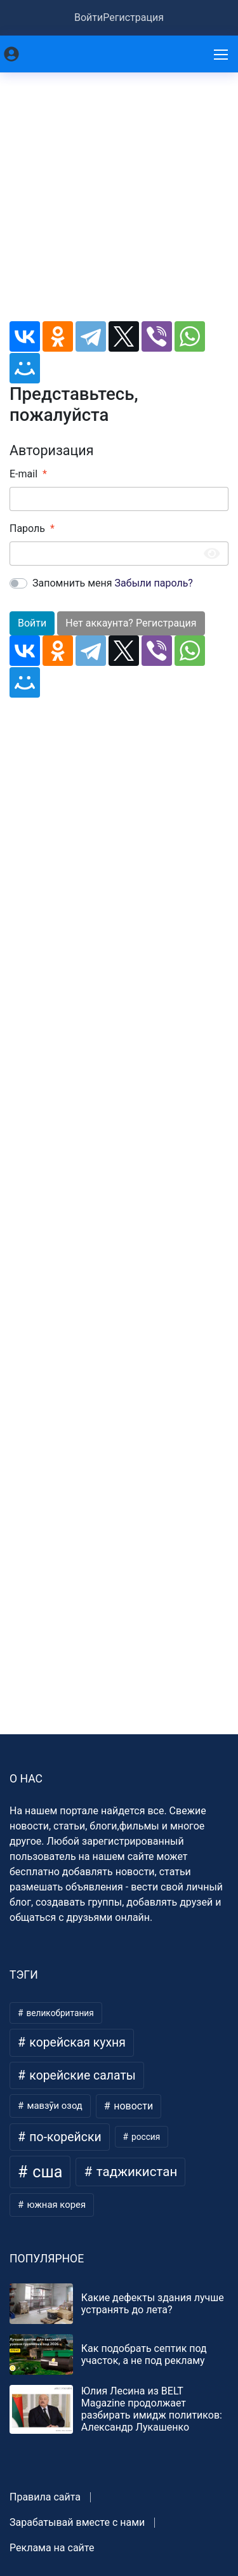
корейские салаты (81, 2075)
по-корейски (64, 2137)
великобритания (59, 2013)
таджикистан (135, 2171)
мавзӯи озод (54, 2105)
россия (145, 2137)
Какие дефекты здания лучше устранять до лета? (152, 2304)
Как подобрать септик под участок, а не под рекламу (144, 2354)
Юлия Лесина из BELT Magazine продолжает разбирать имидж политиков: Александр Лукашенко (151, 2409)
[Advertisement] (119, 202)
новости (132, 2106)
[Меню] (222, 54)
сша (45, 2172)
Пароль (27, 528)
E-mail (23, 474)
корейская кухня (76, 2042)
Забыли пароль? (154, 583)
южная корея (55, 2204)
